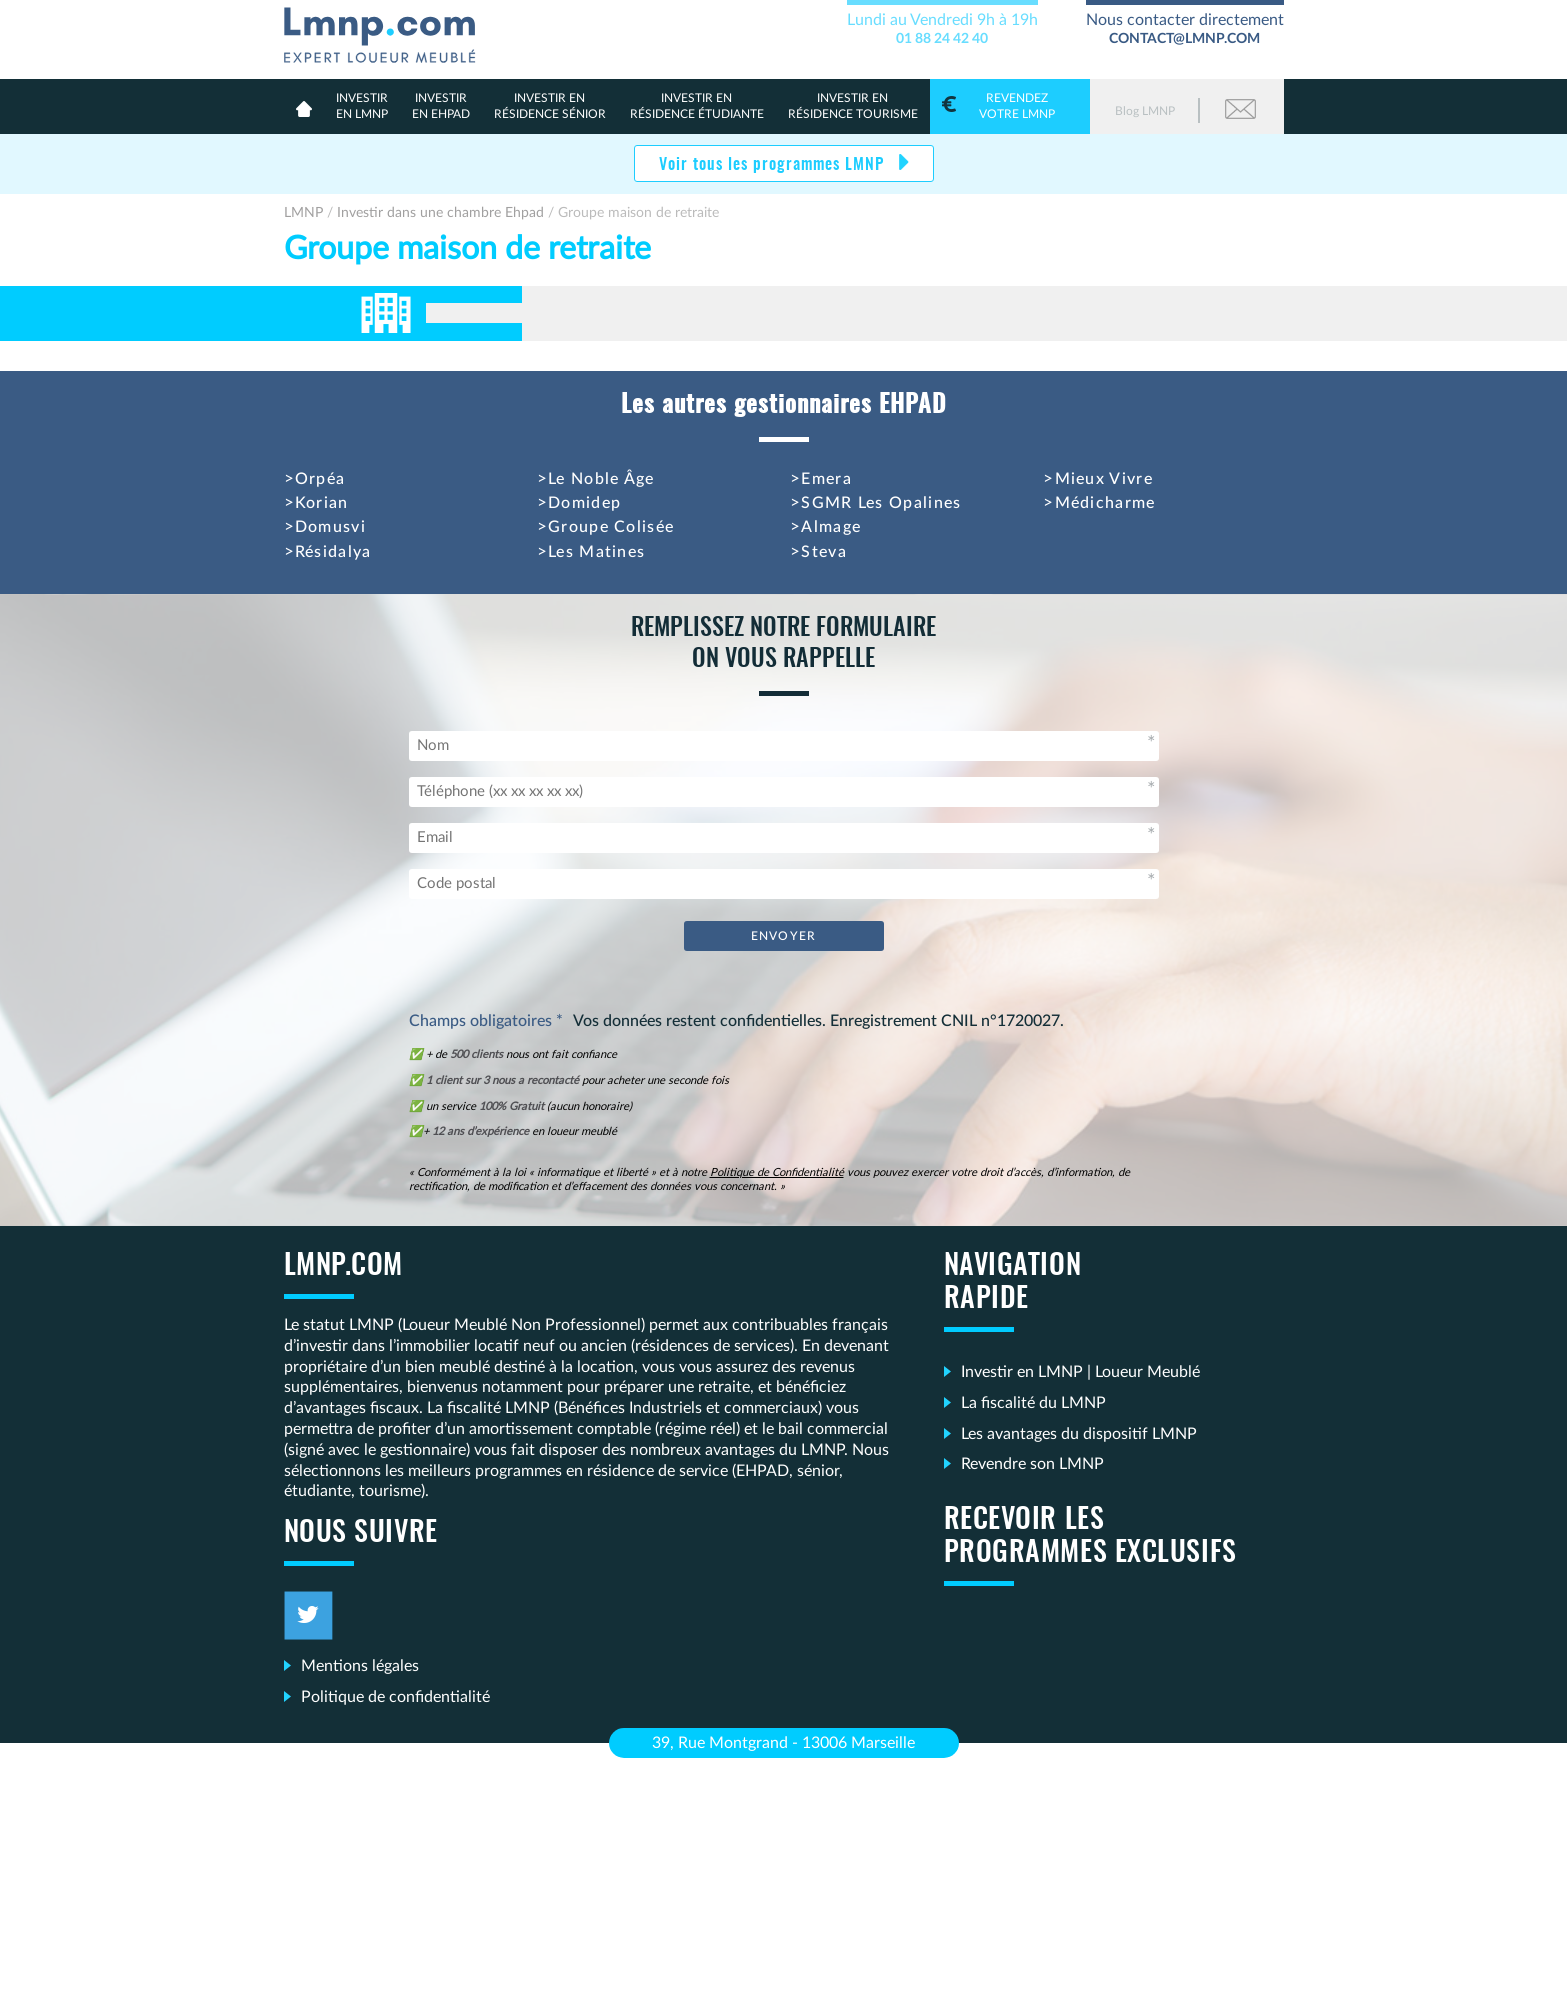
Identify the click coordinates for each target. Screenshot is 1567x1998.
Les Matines (596, 552)
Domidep (584, 503)
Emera (826, 479)
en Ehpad (441, 105)
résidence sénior (550, 105)
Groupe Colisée (611, 527)
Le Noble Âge (601, 479)
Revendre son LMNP (1032, 1464)
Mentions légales (360, 1666)
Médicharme (1105, 503)
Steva (824, 552)
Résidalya (333, 552)
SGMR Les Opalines (881, 503)
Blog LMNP (1145, 111)
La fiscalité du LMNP (1033, 1403)
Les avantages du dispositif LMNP (1079, 1434)
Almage (831, 527)
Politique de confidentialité (395, 1697)
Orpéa (320, 479)
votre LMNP (1010, 105)
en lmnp (362, 105)
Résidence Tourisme (853, 105)
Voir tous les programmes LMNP (774, 165)
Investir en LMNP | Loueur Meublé (1080, 1372)
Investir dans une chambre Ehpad (440, 213)
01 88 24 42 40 (942, 39)
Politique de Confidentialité (777, 1172)
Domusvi (330, 527)
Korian (322, 503)
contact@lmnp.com (1184, 39)
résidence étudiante (697, 105)
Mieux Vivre (1104, 479)
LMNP (388, 31)
